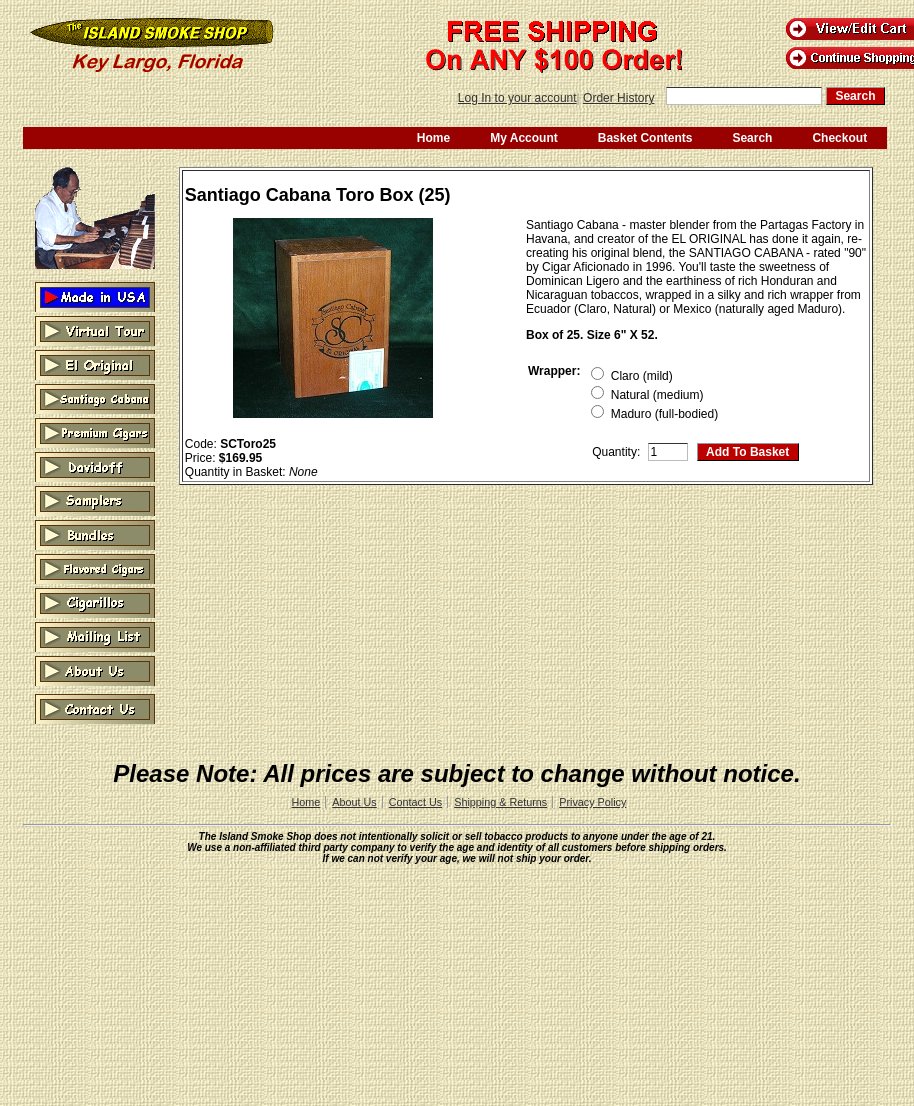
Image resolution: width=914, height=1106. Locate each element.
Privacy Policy (592, 802)
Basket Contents (645, 138)
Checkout (839, 138)
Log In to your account (517, 98)
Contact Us (415, 802)
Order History (618, 98)
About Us (354, 802)
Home (433, 138)
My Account (524, 138)
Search (752, 138)
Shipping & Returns (500, 802)
